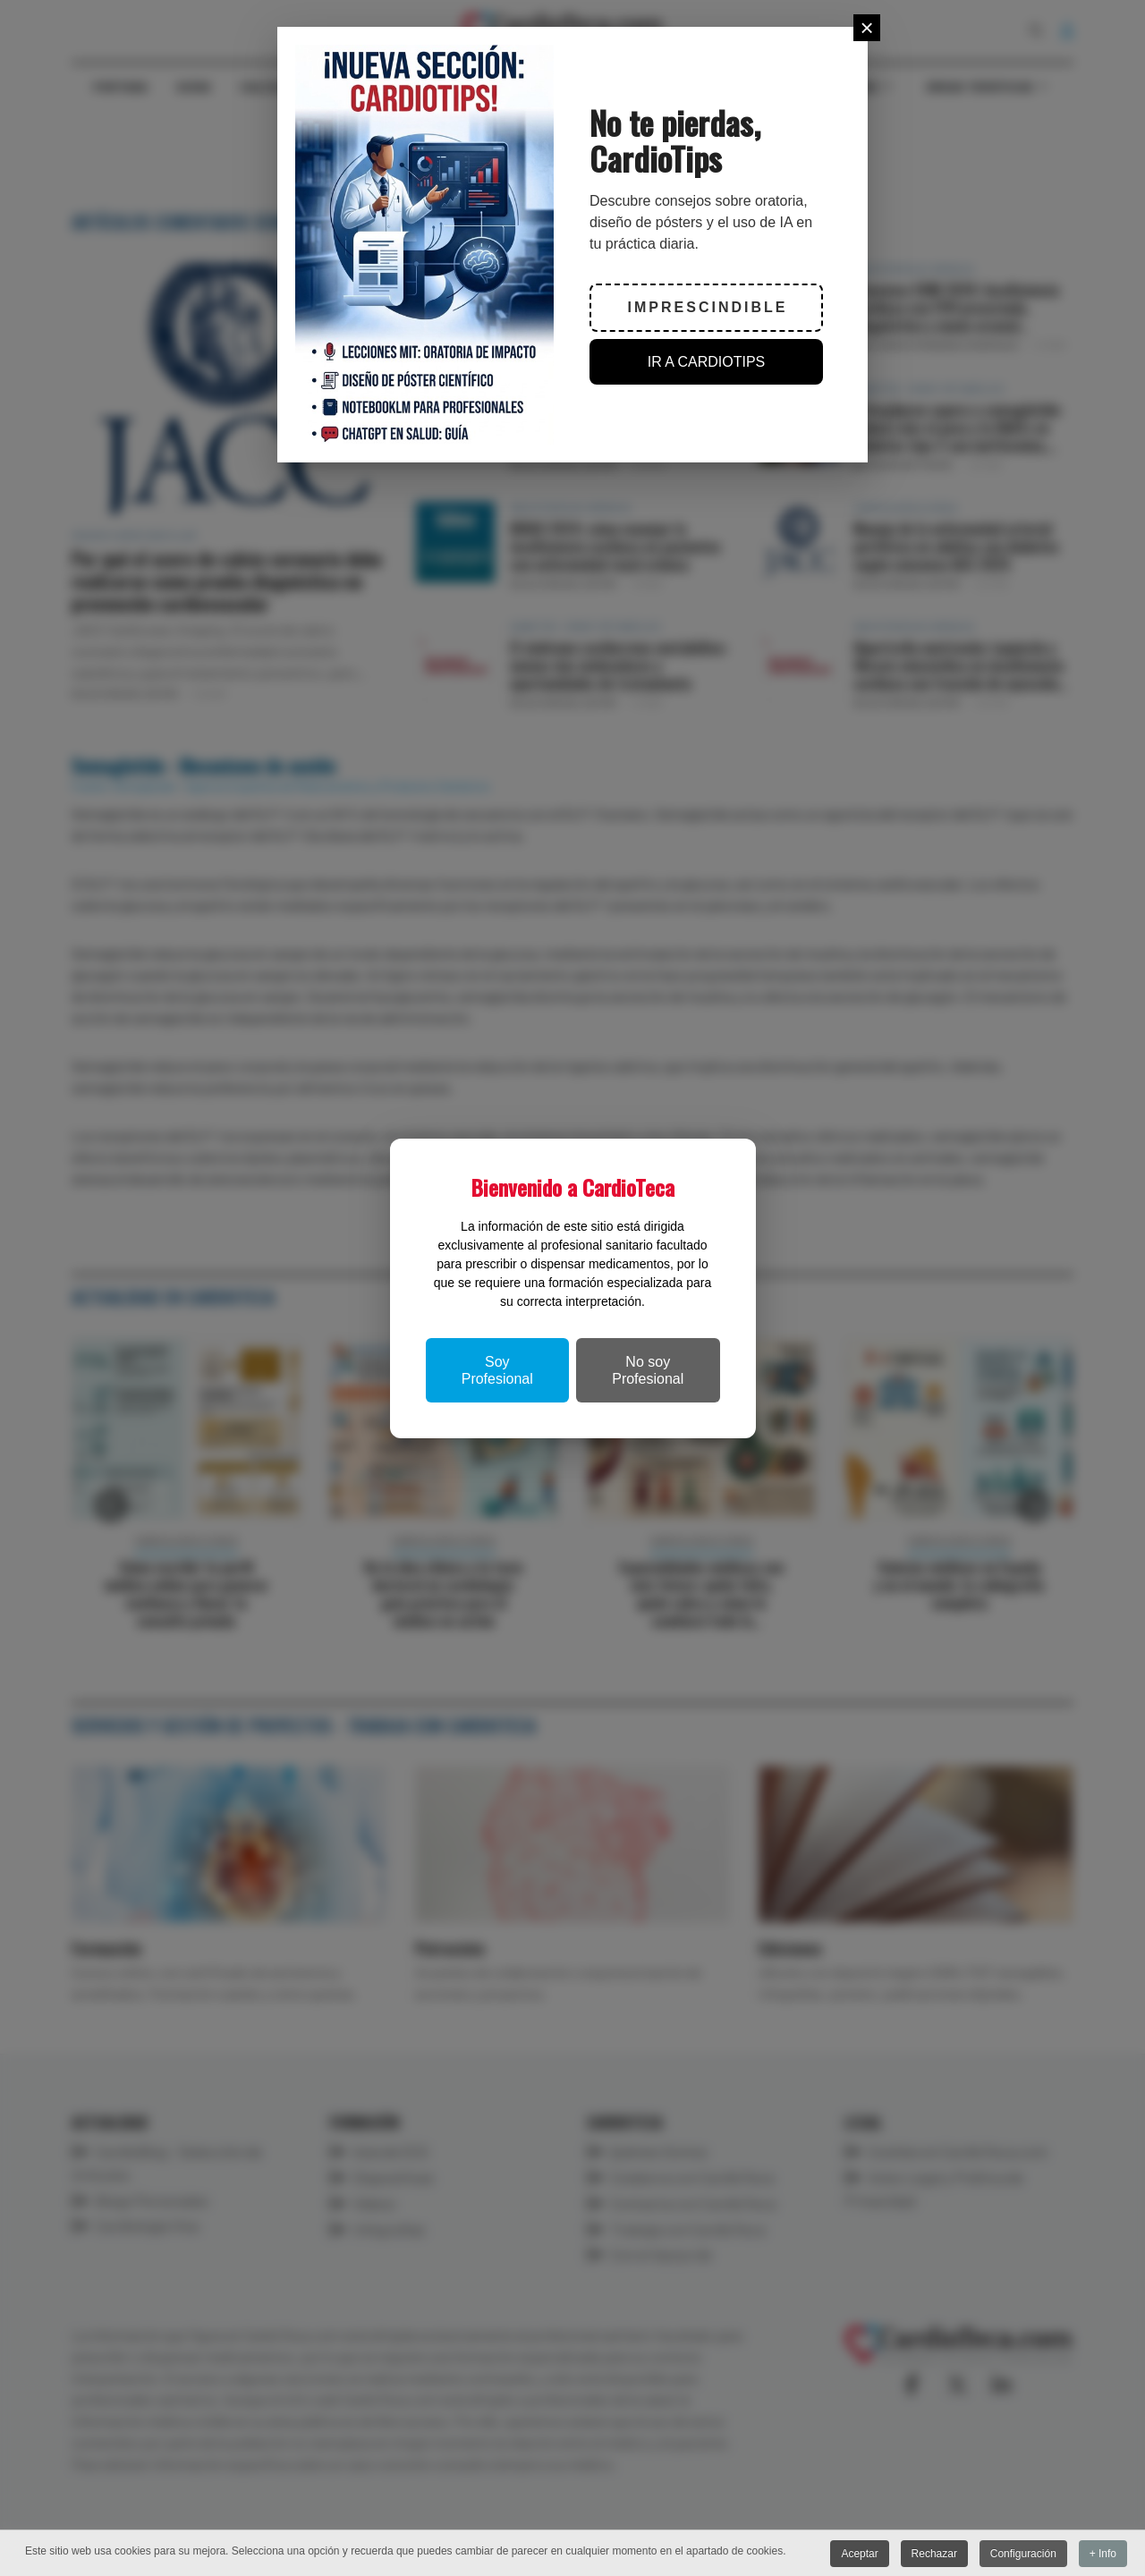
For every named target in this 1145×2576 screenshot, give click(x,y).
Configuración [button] (1022, 2553)
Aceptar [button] (858, 2553)
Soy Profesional (497, 1370)
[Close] (866, 27)
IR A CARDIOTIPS (707, 361)
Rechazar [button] (933, 2553)
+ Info (1103, 2553)
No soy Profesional (647, 1370)
